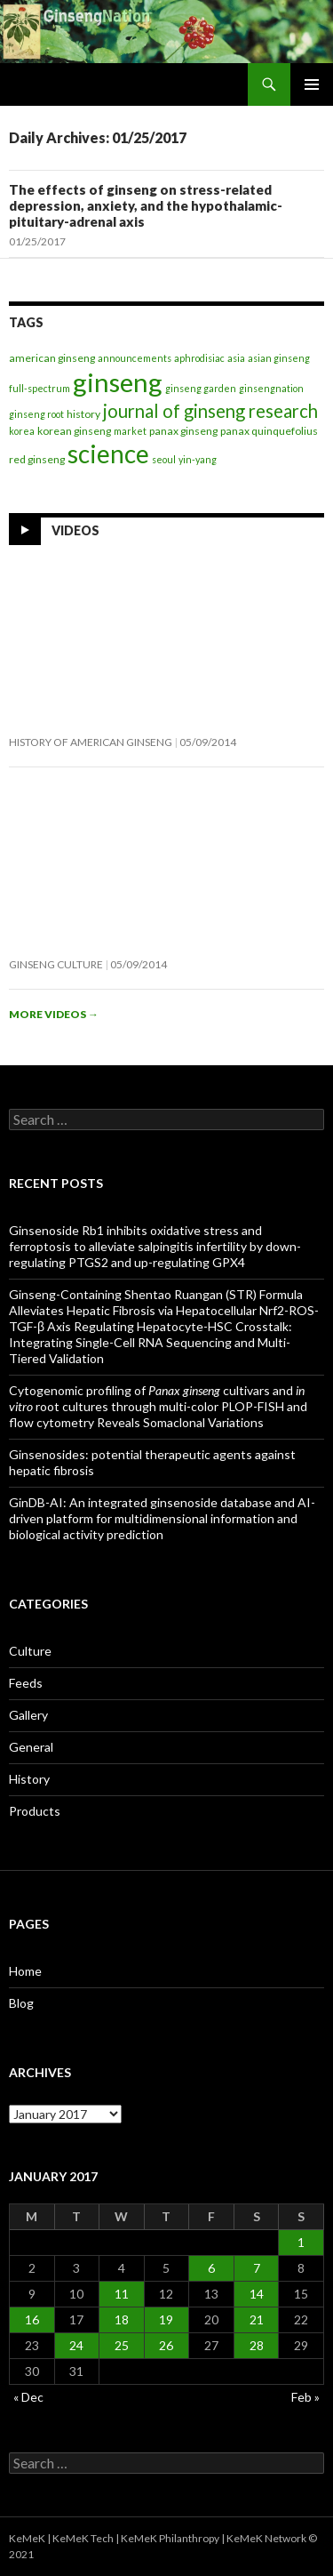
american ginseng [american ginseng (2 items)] (52, 358)
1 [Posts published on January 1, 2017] (301, 2242)
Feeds (26, 1682)
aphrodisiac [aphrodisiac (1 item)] (199, 358)
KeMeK (27, 2538)
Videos (75, 530)
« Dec (28, 2396)
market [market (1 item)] (130, 431)
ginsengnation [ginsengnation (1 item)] (271, 388)
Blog (21, 2002)
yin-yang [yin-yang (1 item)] (197, 459)
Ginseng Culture (56, 964)
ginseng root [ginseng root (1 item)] (36, 414)
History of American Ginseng (90, 742)
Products (34, 1810)
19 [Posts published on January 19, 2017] (166, 2319)
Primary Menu (311, 84)
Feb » (305, 2396)
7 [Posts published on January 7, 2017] (256, 2267)
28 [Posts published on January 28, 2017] (257, 2345)
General (31, 1746)
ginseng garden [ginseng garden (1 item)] (200, 388)
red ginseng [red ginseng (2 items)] (37, 459)
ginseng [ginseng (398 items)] (118, 381)
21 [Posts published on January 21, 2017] (257, 2319)
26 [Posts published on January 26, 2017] (166, 2345)
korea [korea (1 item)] (22, 431)
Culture (30, 1650)
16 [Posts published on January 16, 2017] (32, 2319)
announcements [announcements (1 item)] (134, 358)
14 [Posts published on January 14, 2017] (257, 2293)
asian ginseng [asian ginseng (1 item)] (279, 358)
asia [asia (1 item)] (236, 358)
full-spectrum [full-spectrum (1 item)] (39, 388)
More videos (54, 1014)
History (29, 1778)
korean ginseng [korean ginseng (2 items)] (74, 430)
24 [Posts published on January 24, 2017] (76, 2345)
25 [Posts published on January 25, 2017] (122, 2345)
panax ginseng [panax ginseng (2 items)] (183, 430)
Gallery (28, 1714)
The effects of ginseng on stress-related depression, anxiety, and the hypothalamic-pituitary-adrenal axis (145, 205)
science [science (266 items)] (108, 453)
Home (25, 1970)
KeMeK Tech (83, 2538)
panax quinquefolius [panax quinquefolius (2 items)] (269, 430)
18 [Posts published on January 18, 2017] (122, 2319)
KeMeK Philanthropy (170, 2538)
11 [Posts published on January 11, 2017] (122, 2293)
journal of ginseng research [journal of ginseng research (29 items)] (210, 410)
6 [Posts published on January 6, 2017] (211, 2267)
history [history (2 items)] (83, 414)
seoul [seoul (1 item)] (164, 459)
